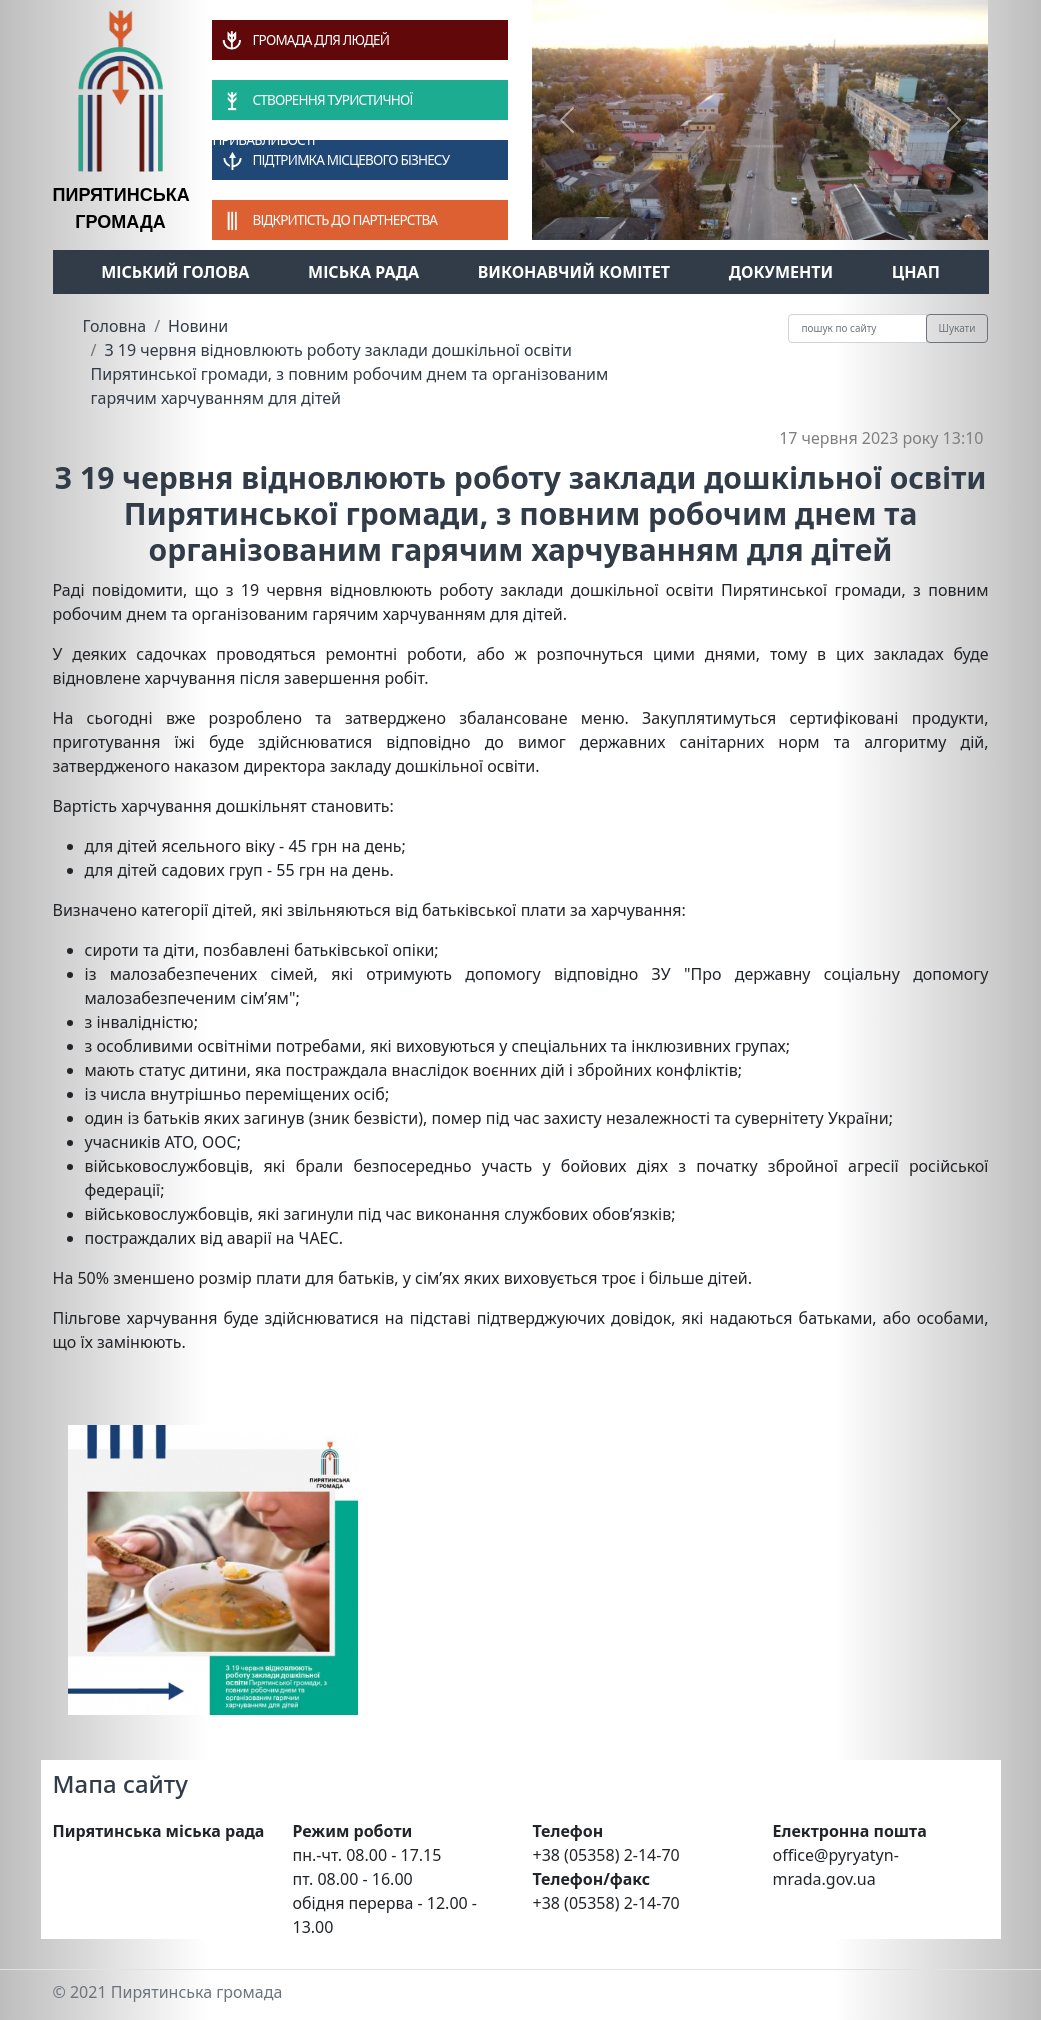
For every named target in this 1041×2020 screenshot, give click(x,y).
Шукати (957, 328)
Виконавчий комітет (574, 272)
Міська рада (363, 272)
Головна (115, 326)
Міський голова (175, 272)
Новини (198, 326)
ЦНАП (916, 272)
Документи (781, 272)
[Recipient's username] (857, 328)
